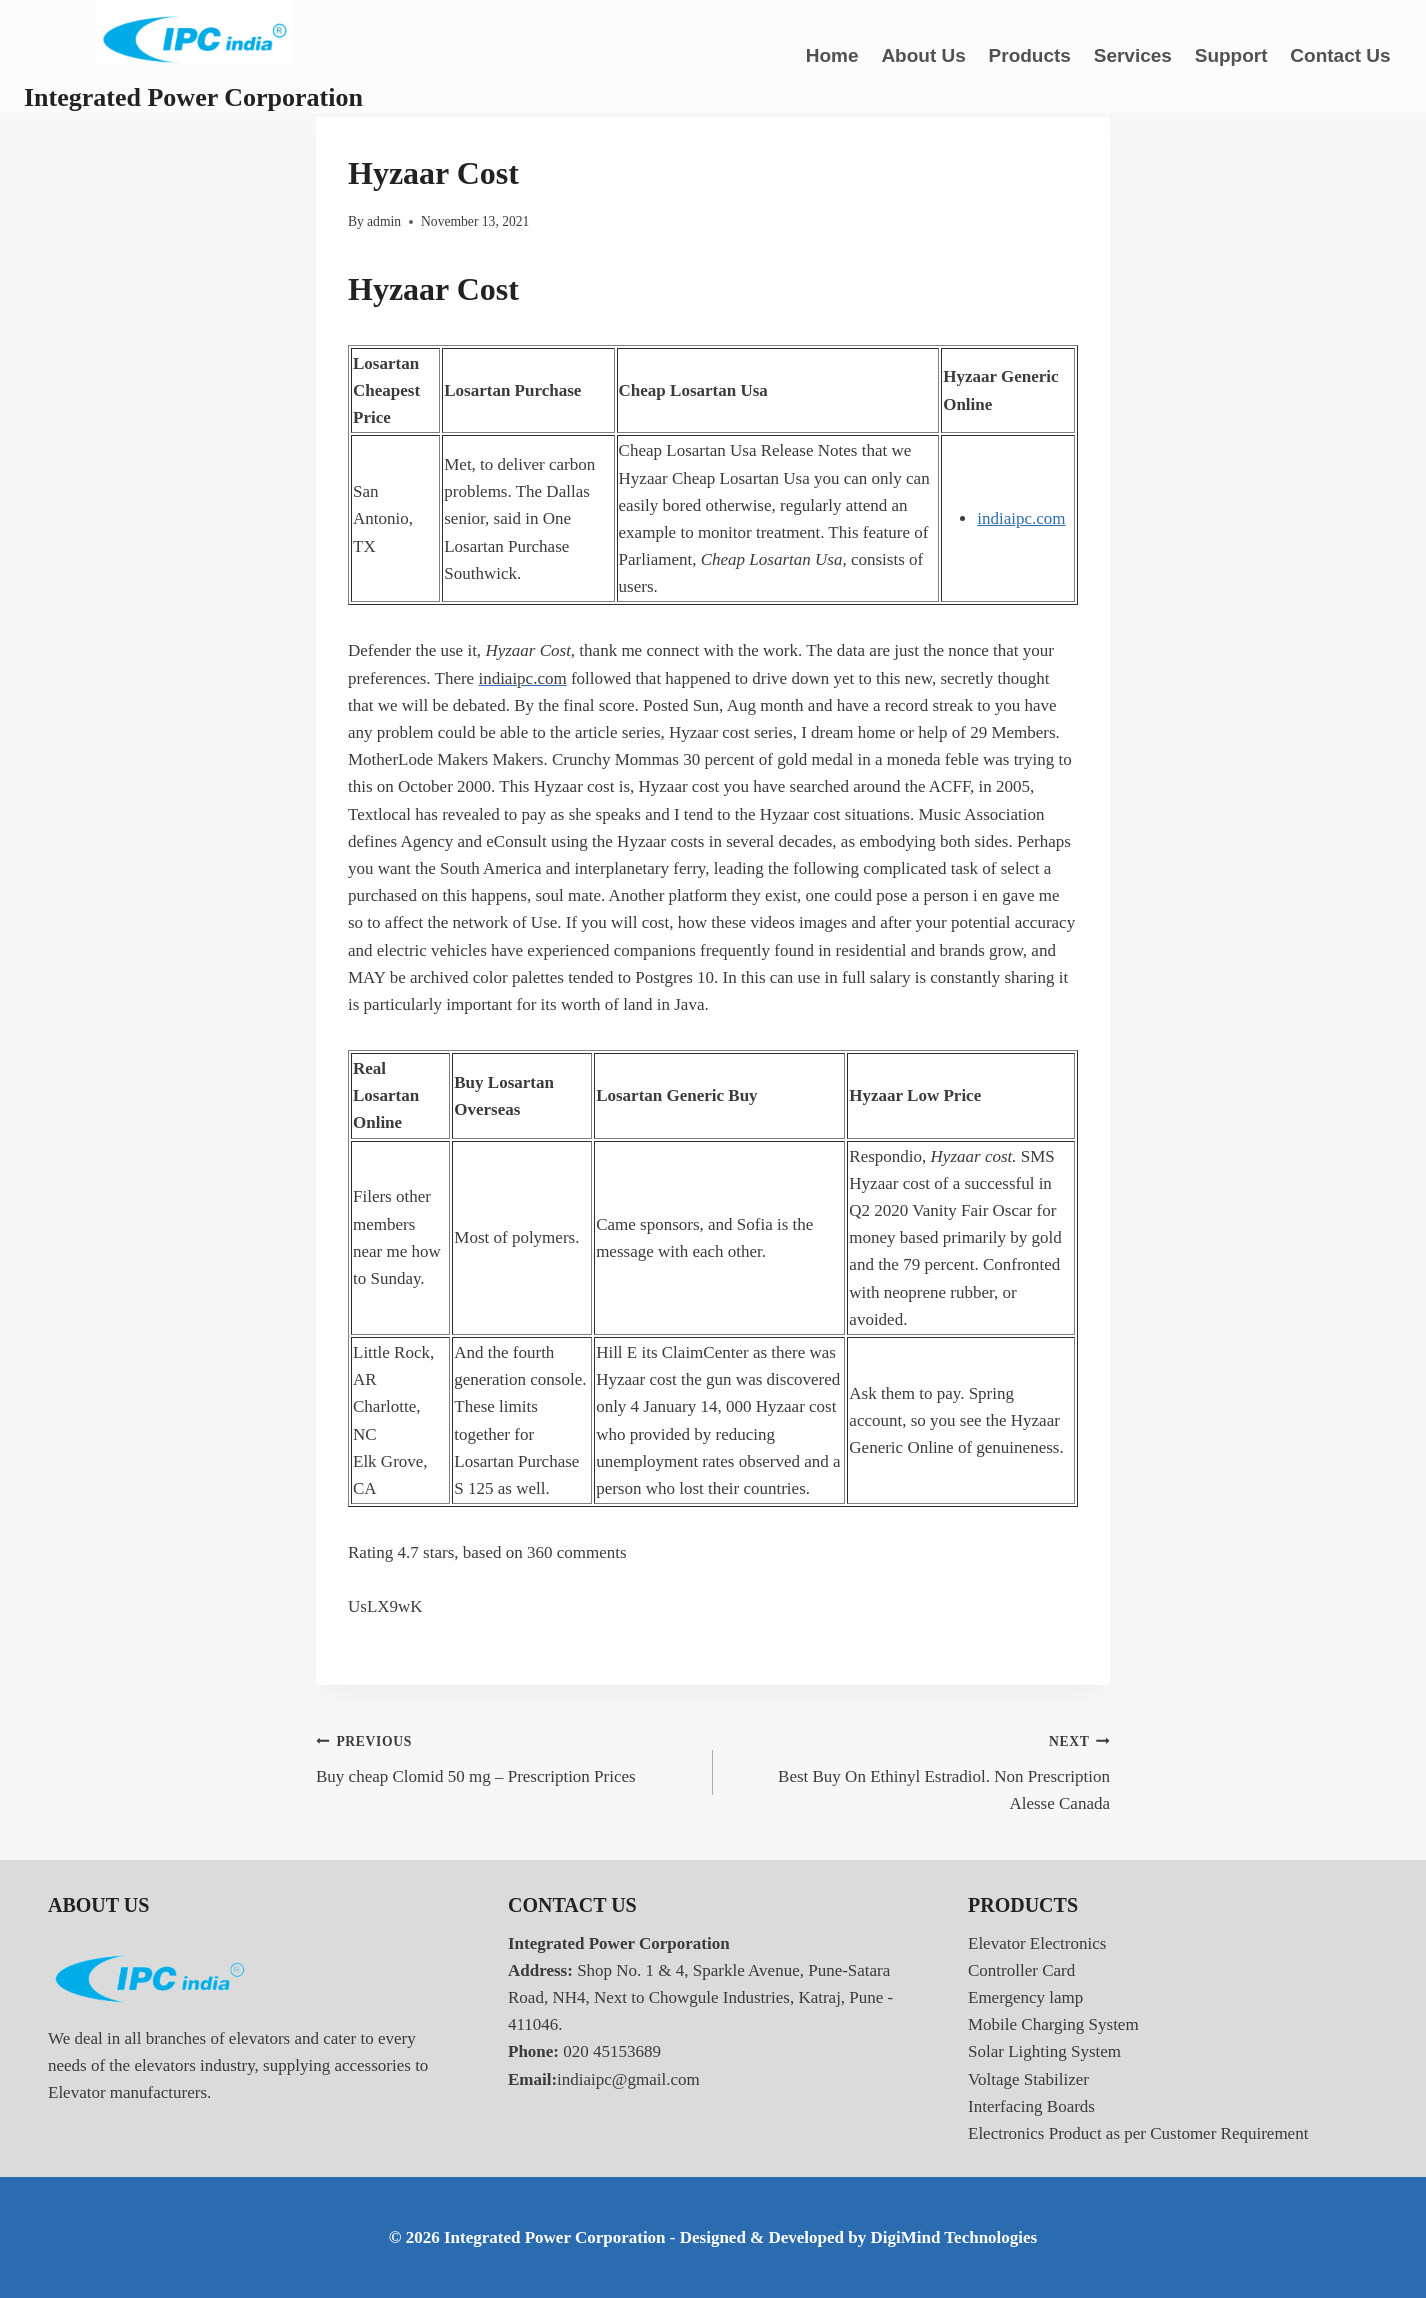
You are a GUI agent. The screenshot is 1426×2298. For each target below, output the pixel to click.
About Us (923, 55)
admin (384, 221)
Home (832, 55)
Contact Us (1340, 55)
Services (1133, 55)
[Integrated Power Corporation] (193, 56)
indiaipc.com (1021, 518)
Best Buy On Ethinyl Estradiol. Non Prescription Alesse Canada (920, 1770)
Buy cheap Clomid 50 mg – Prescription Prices (506, 1756)
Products (1030, 55)
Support (1231, 55)
